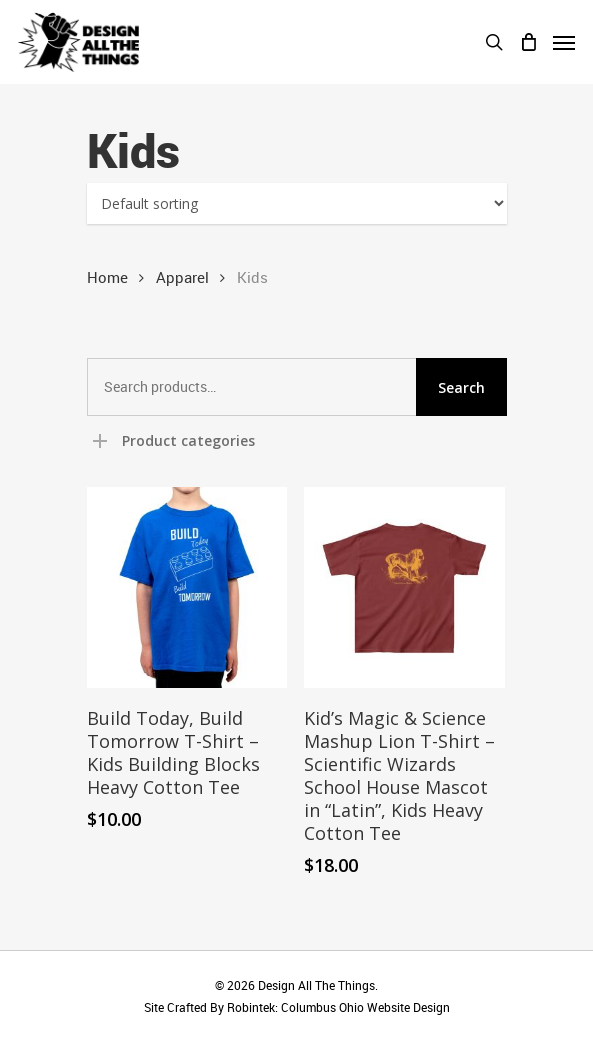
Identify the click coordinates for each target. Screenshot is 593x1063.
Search (461, 387)
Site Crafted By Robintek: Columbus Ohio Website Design (297, 1007)
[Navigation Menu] (564, 42)
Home (107, 277)
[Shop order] (297, 203)
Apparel (182, 277)
